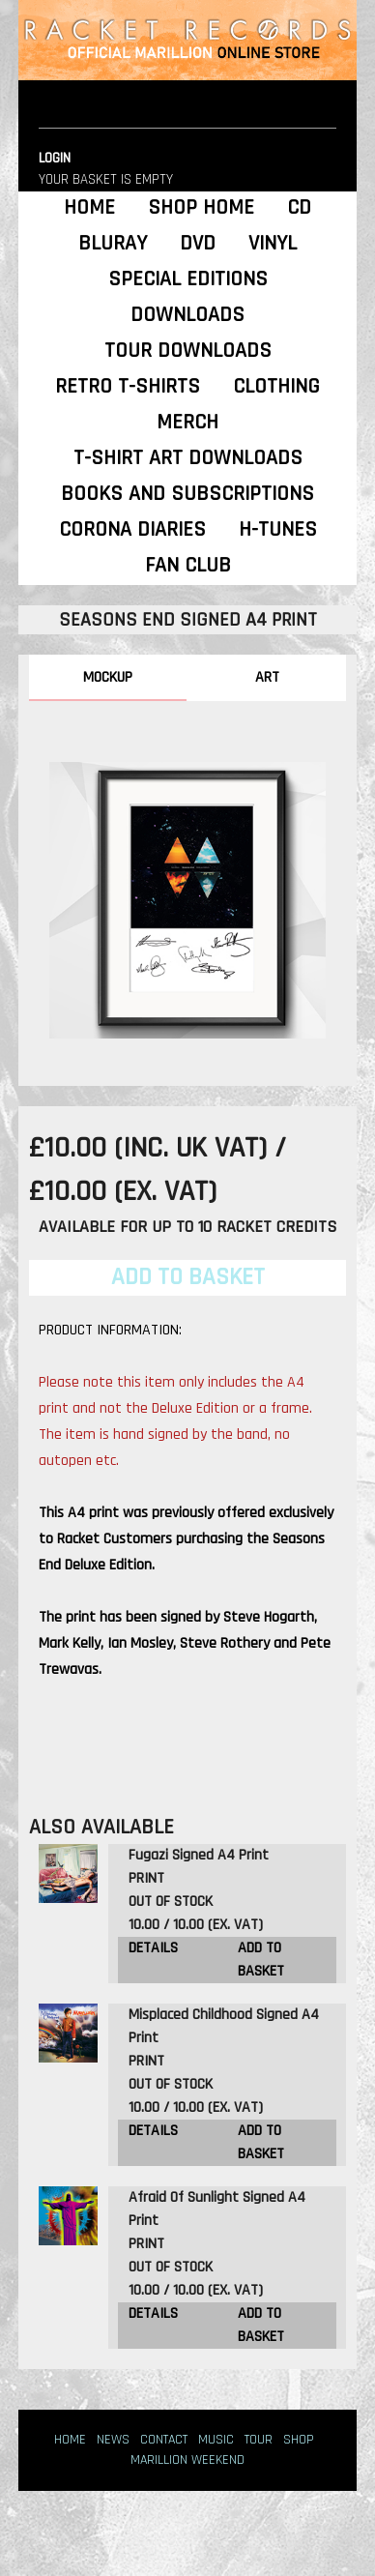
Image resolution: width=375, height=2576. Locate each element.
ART (267, 677)
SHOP (298, 2439)
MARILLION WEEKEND (187, 2460)
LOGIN (55, 158)
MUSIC (216, 2439)
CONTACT (164, 2439)
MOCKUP (107, 677)
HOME (70, 2439)
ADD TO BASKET (261, 1959)
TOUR (259, 2439)
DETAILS (153, 1948)
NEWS (113, 2439)
